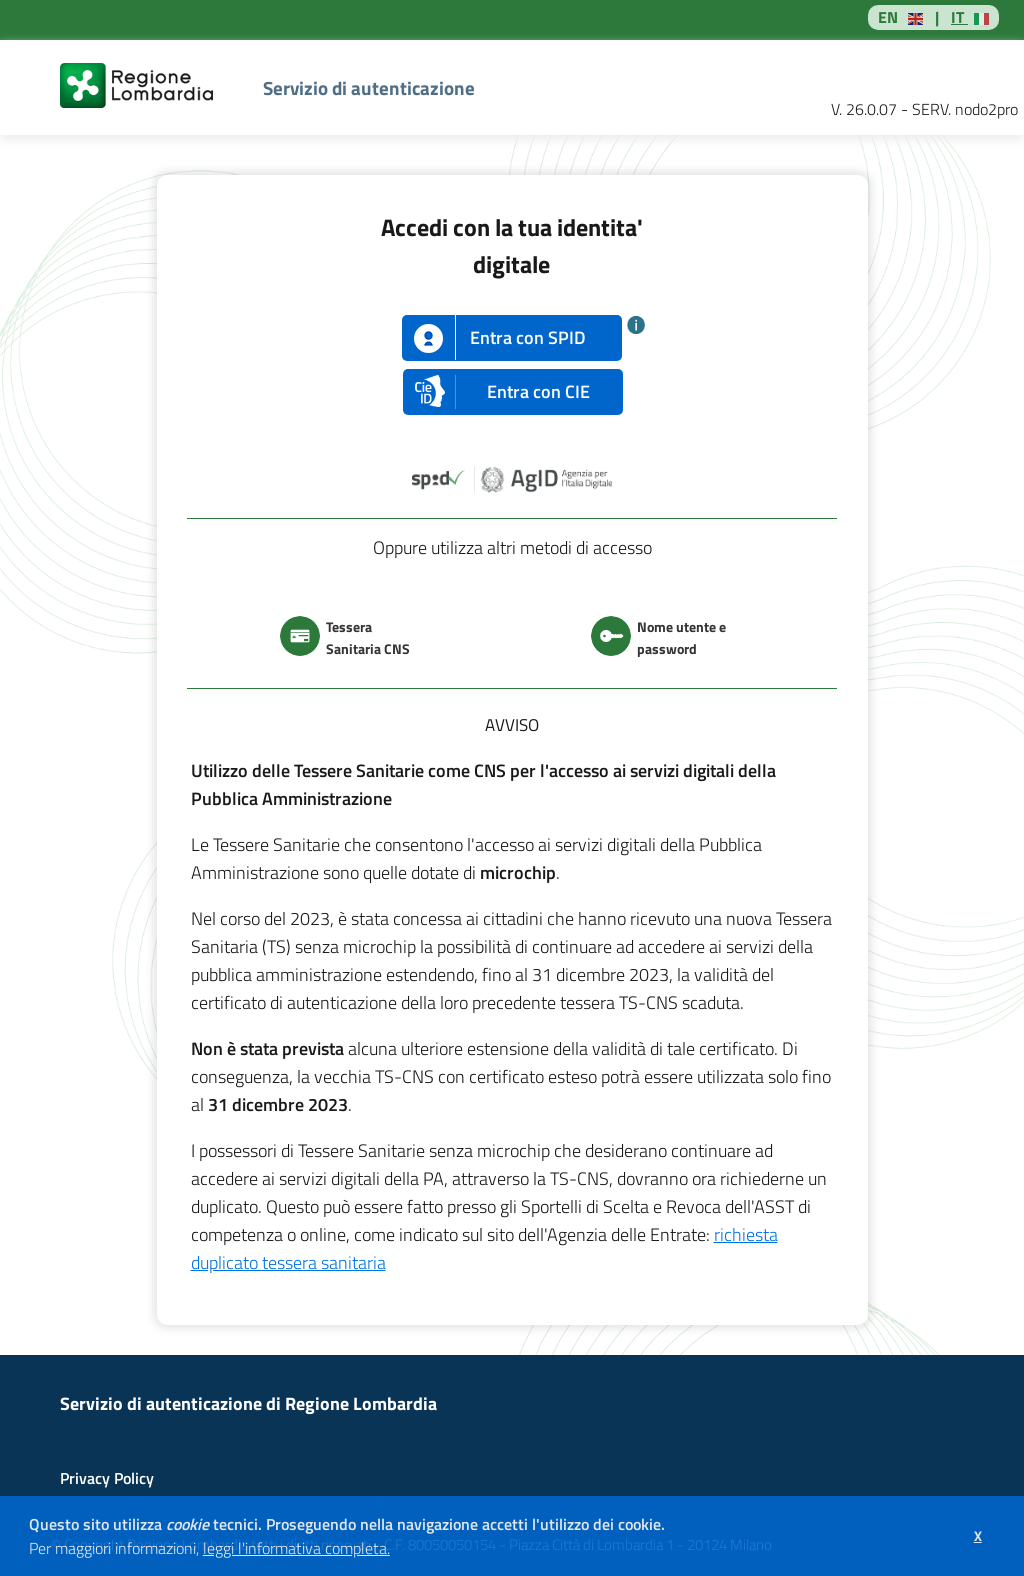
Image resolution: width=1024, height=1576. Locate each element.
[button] (397, 1551)
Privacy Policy (107, 1478)
